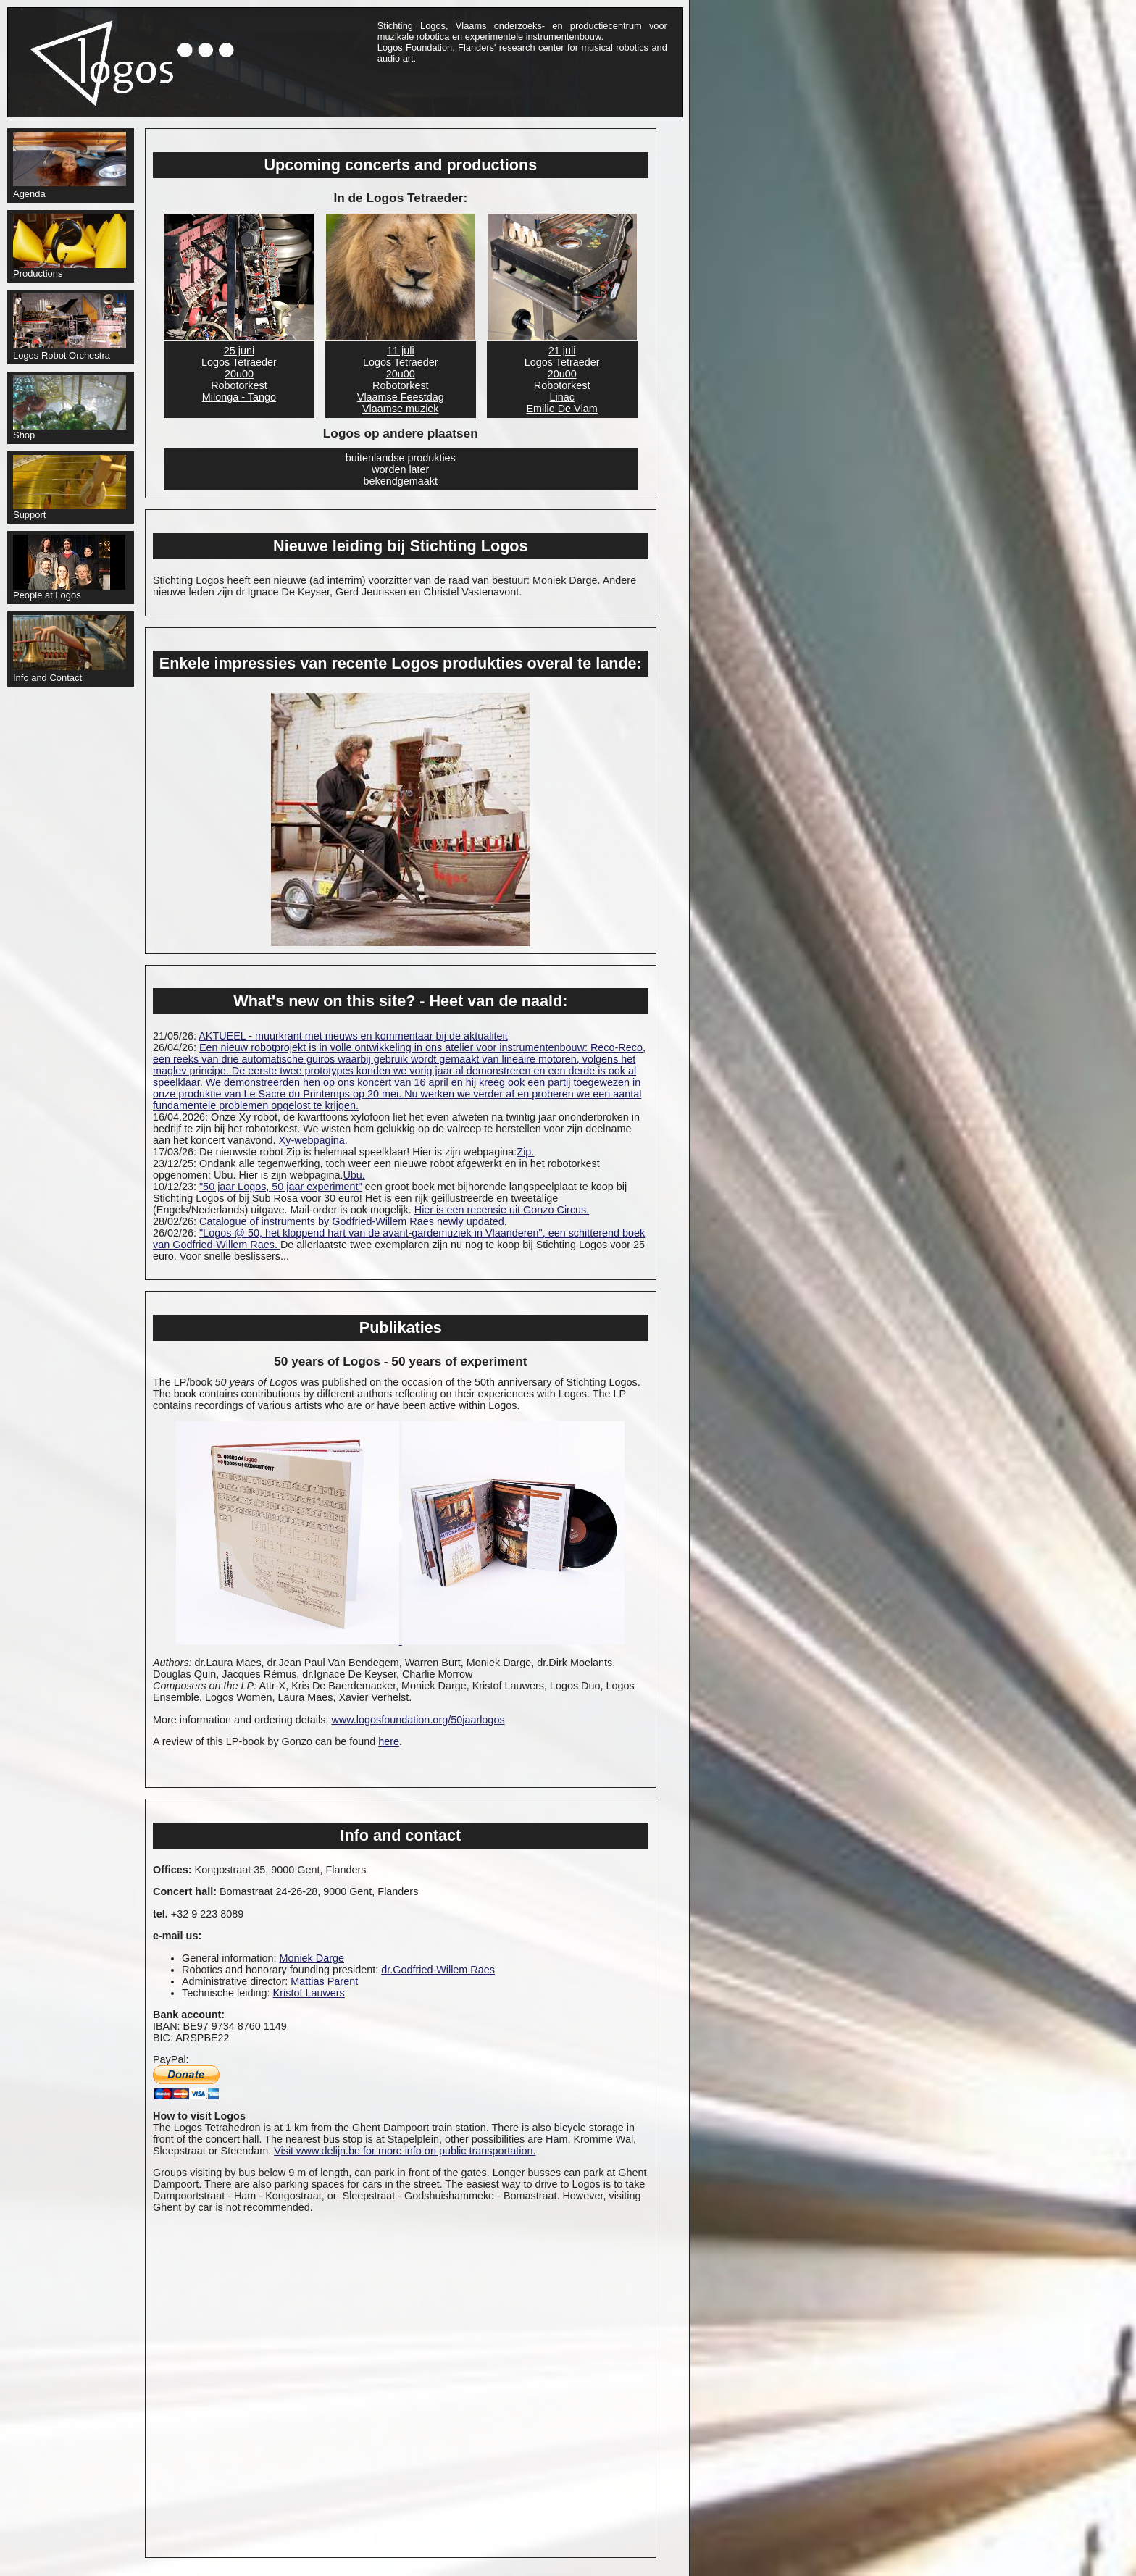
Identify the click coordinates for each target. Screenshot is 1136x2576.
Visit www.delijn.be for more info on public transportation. (404, 2151)
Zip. (525, 1152)
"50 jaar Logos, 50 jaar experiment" (280, 1186)
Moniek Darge (311, 1958)
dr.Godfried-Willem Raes (438, 1969)
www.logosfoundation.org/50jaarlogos (417, 1720)
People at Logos (69, 568)
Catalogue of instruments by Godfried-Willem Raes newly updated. (353, 1221)
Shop (69, 407)
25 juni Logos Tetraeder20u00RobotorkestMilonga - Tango (239, 374)
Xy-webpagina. (313, 1140)
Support (69, 487)
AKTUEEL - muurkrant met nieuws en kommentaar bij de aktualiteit (353, 1036)
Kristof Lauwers (309, 1993)
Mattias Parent (324, 1981)
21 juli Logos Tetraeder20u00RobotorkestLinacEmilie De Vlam (562, 379)
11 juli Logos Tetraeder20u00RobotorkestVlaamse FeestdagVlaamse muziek (400, 379)
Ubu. (353, 1175)
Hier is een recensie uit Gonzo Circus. (502, 1210)
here (388, 1741)
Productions (69, 246)
